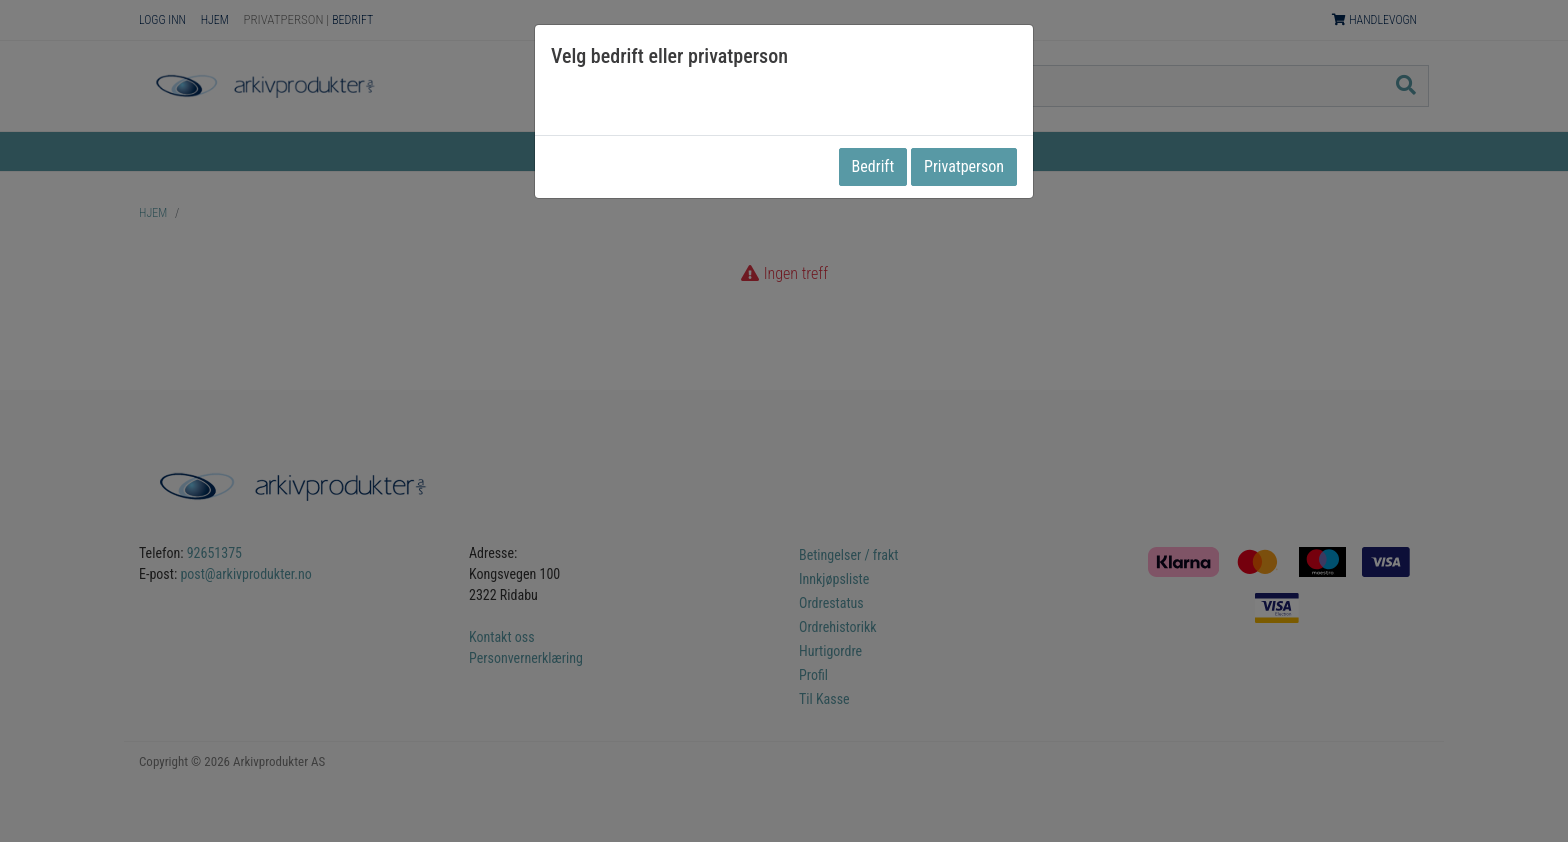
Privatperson (964, 166)
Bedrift (873, 166)
